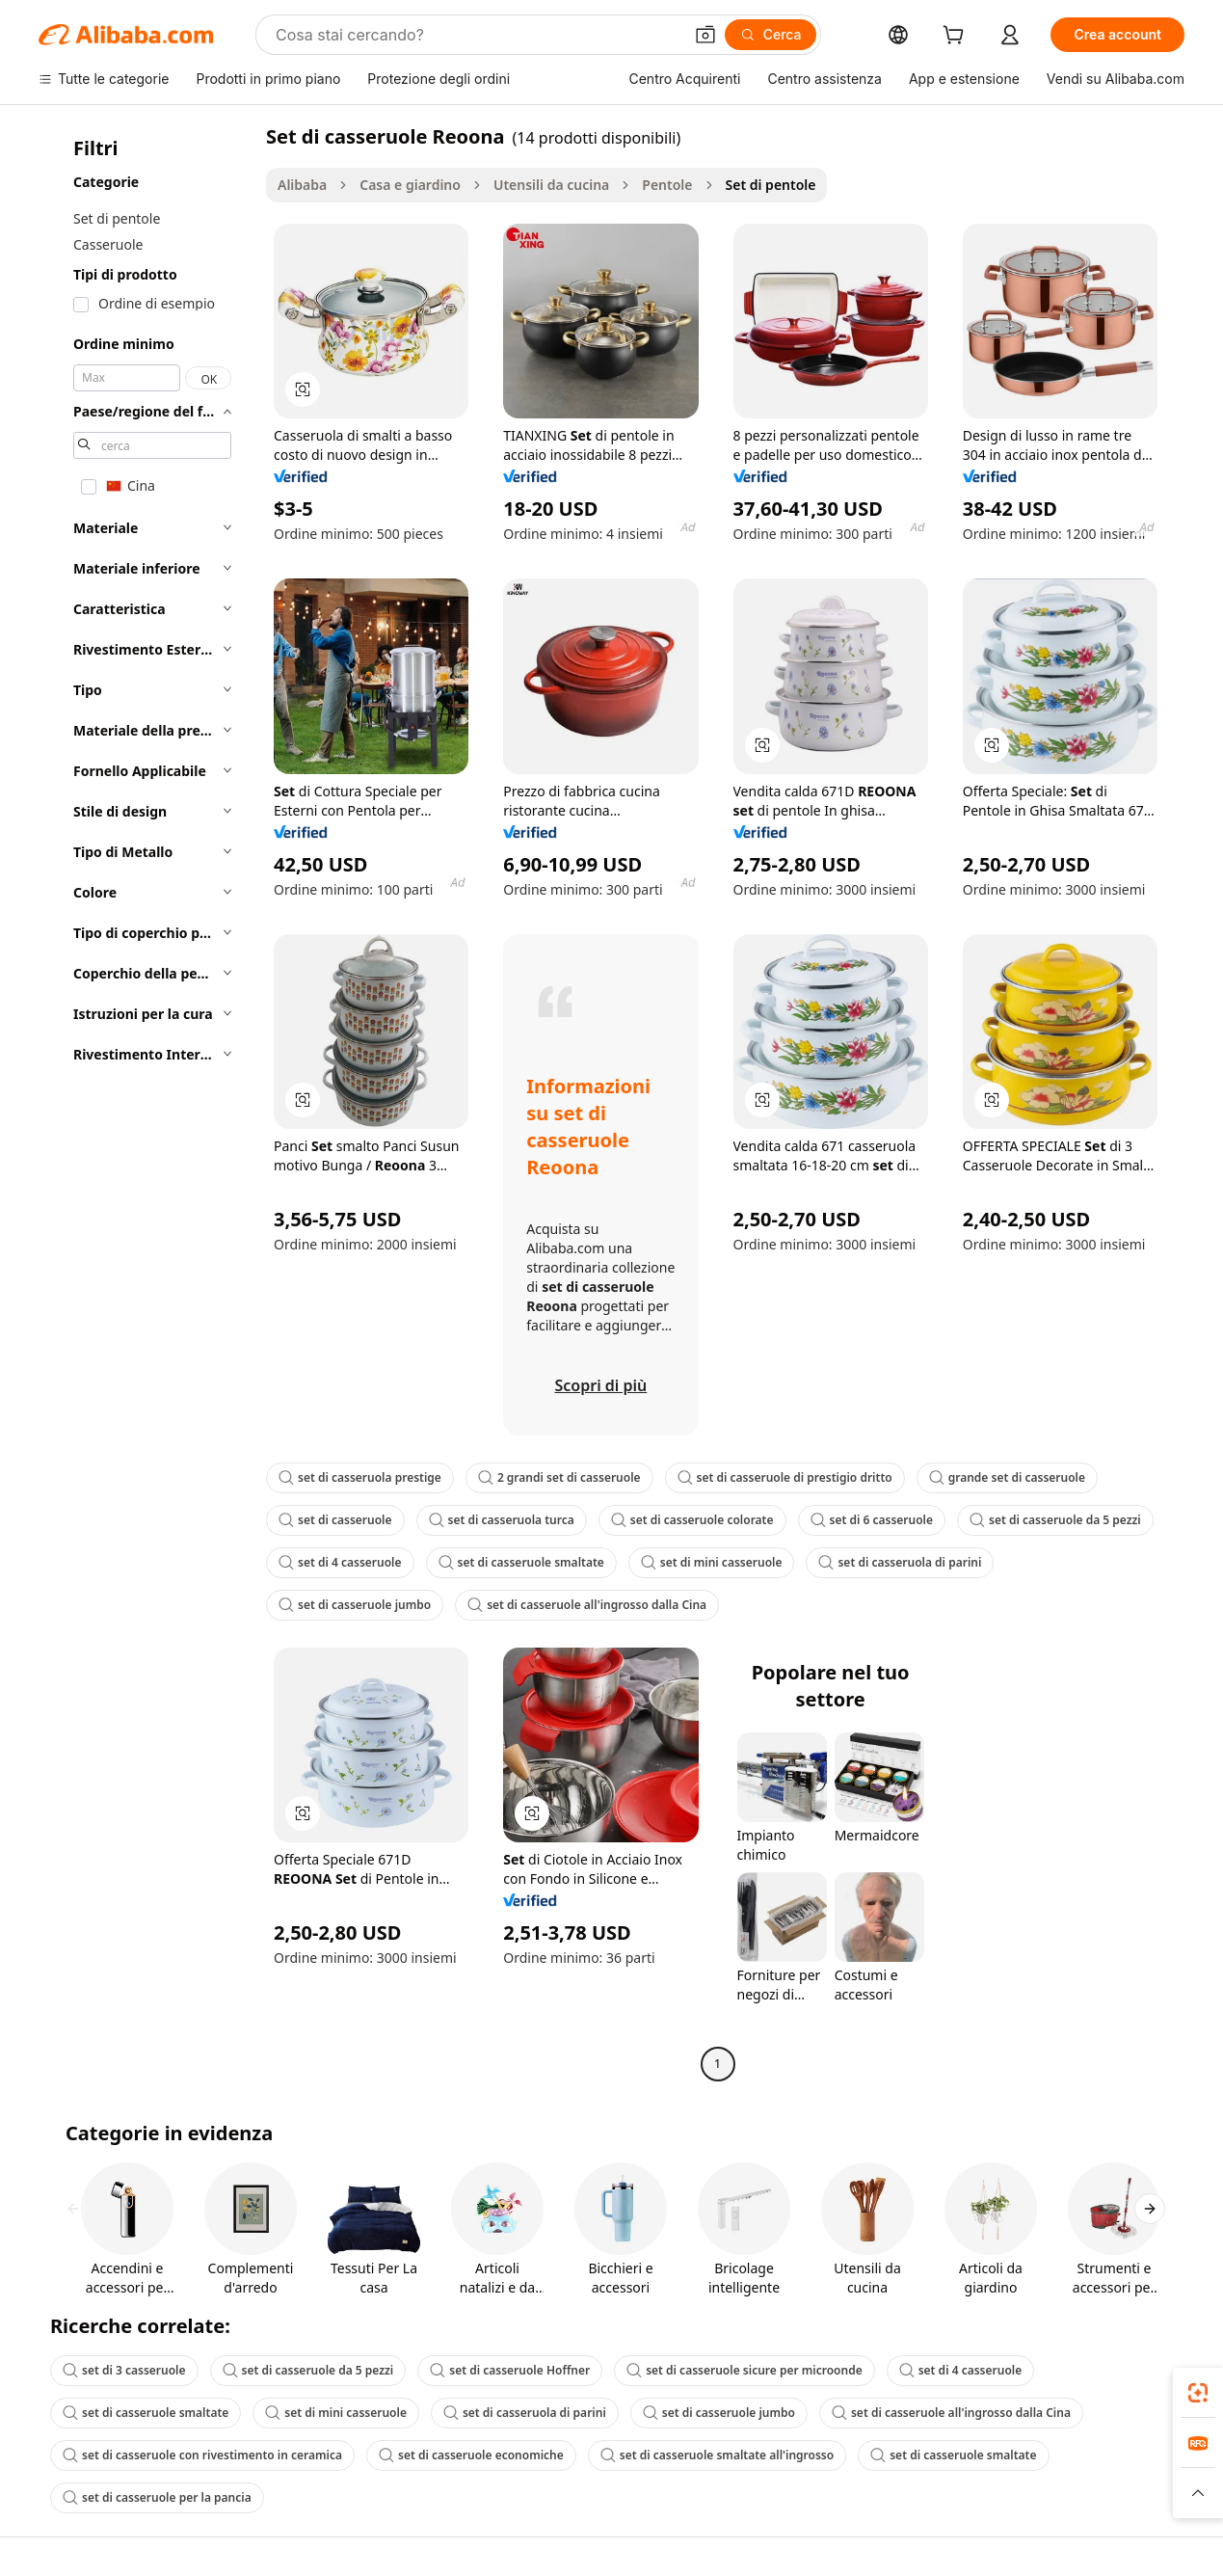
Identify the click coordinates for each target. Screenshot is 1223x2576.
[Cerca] (771, 34)
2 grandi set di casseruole (559, 1477)
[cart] (957, 37)
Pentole (667, 184)
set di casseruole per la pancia (157, 2497)
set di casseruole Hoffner (510, 2370)
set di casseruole (335, 1520)
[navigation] (146, 1102)
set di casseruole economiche (471, 2455)
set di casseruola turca (501, 1520)
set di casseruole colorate (692, 1520)
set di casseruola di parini (899, 1562)
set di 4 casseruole (340, 1562)
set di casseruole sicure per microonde (744, 2370)
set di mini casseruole (712, 1562)
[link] (1198, 2393)
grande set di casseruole (1007, 1477)
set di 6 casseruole (872, 1520)
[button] (705, 34)
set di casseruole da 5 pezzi (1055, 1520)
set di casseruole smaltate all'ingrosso (717, 2455)
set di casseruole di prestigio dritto (785, 1477)
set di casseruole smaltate (521, 1562)
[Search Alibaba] (477, 34)
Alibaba (302, 184)
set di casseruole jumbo (355, 1605)
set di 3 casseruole (124, 2370)
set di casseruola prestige (360, 1477)
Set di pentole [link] (771, 184)
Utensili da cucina (551, 184)
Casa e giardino (410, 184)
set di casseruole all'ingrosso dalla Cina (586, 1605)
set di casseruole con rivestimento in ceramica (202, 2455)
